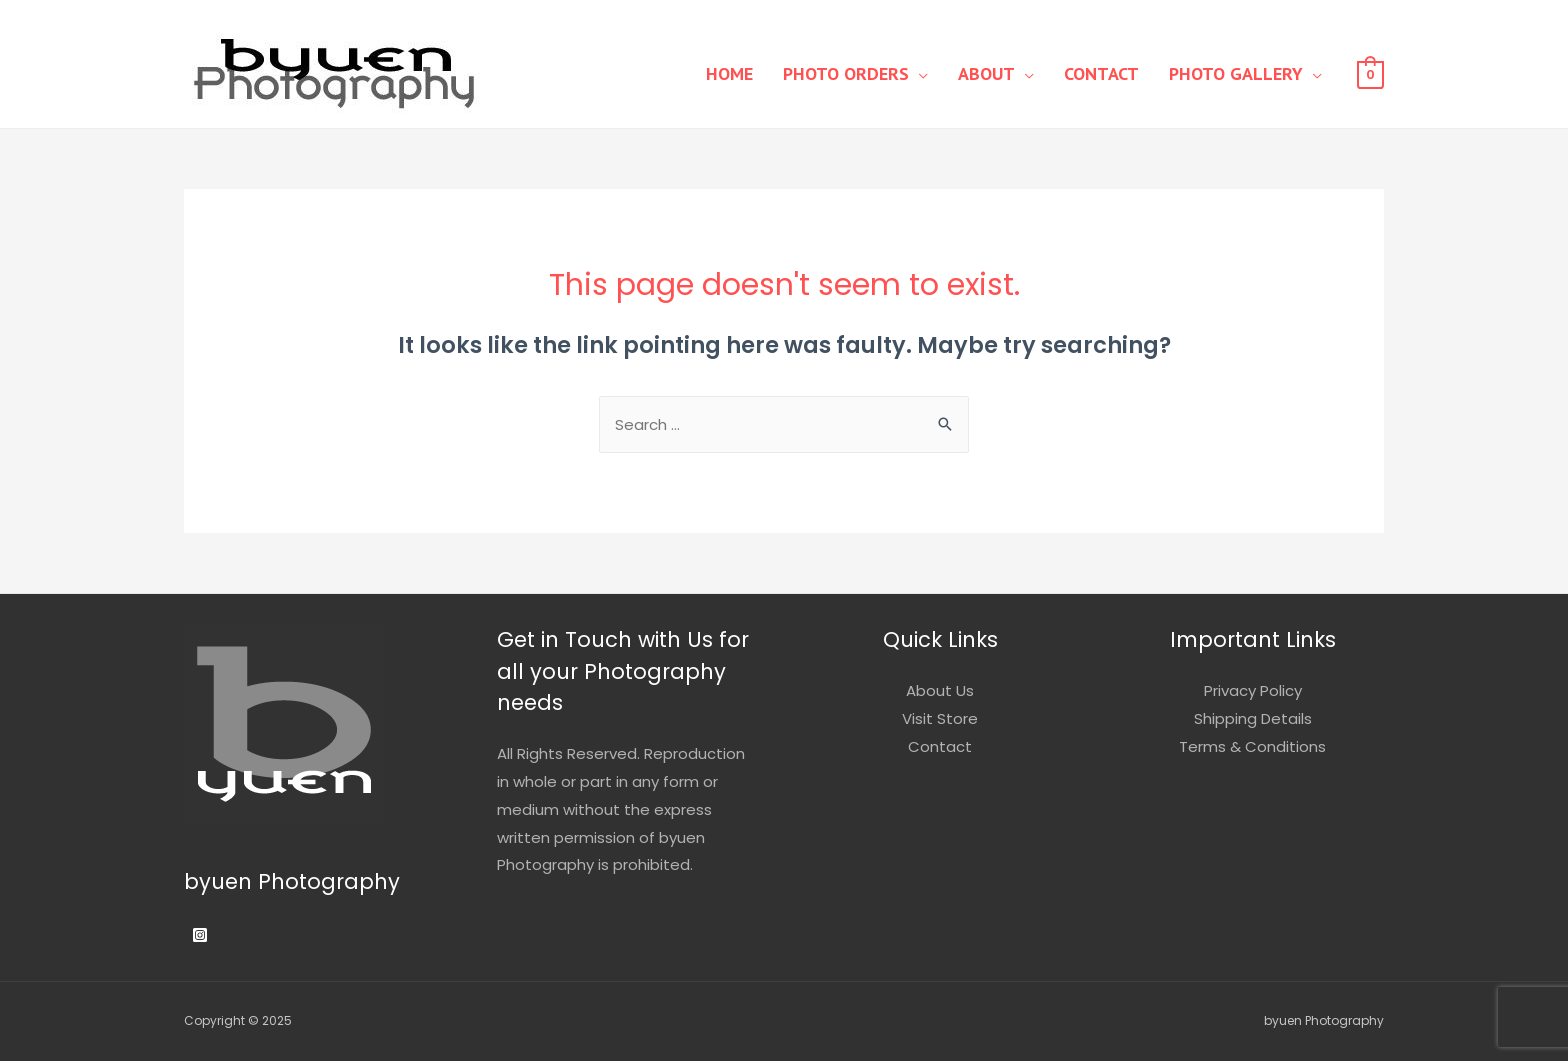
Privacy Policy (1253, 690)
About (986, 73)
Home (729, 73)
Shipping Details (1253, 718)
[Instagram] (200, 935)
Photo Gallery (1236, 73)
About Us (940, 690)
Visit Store (940, 718)
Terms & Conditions (1252, 746)
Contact (1101, 73)
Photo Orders (846, 73)
